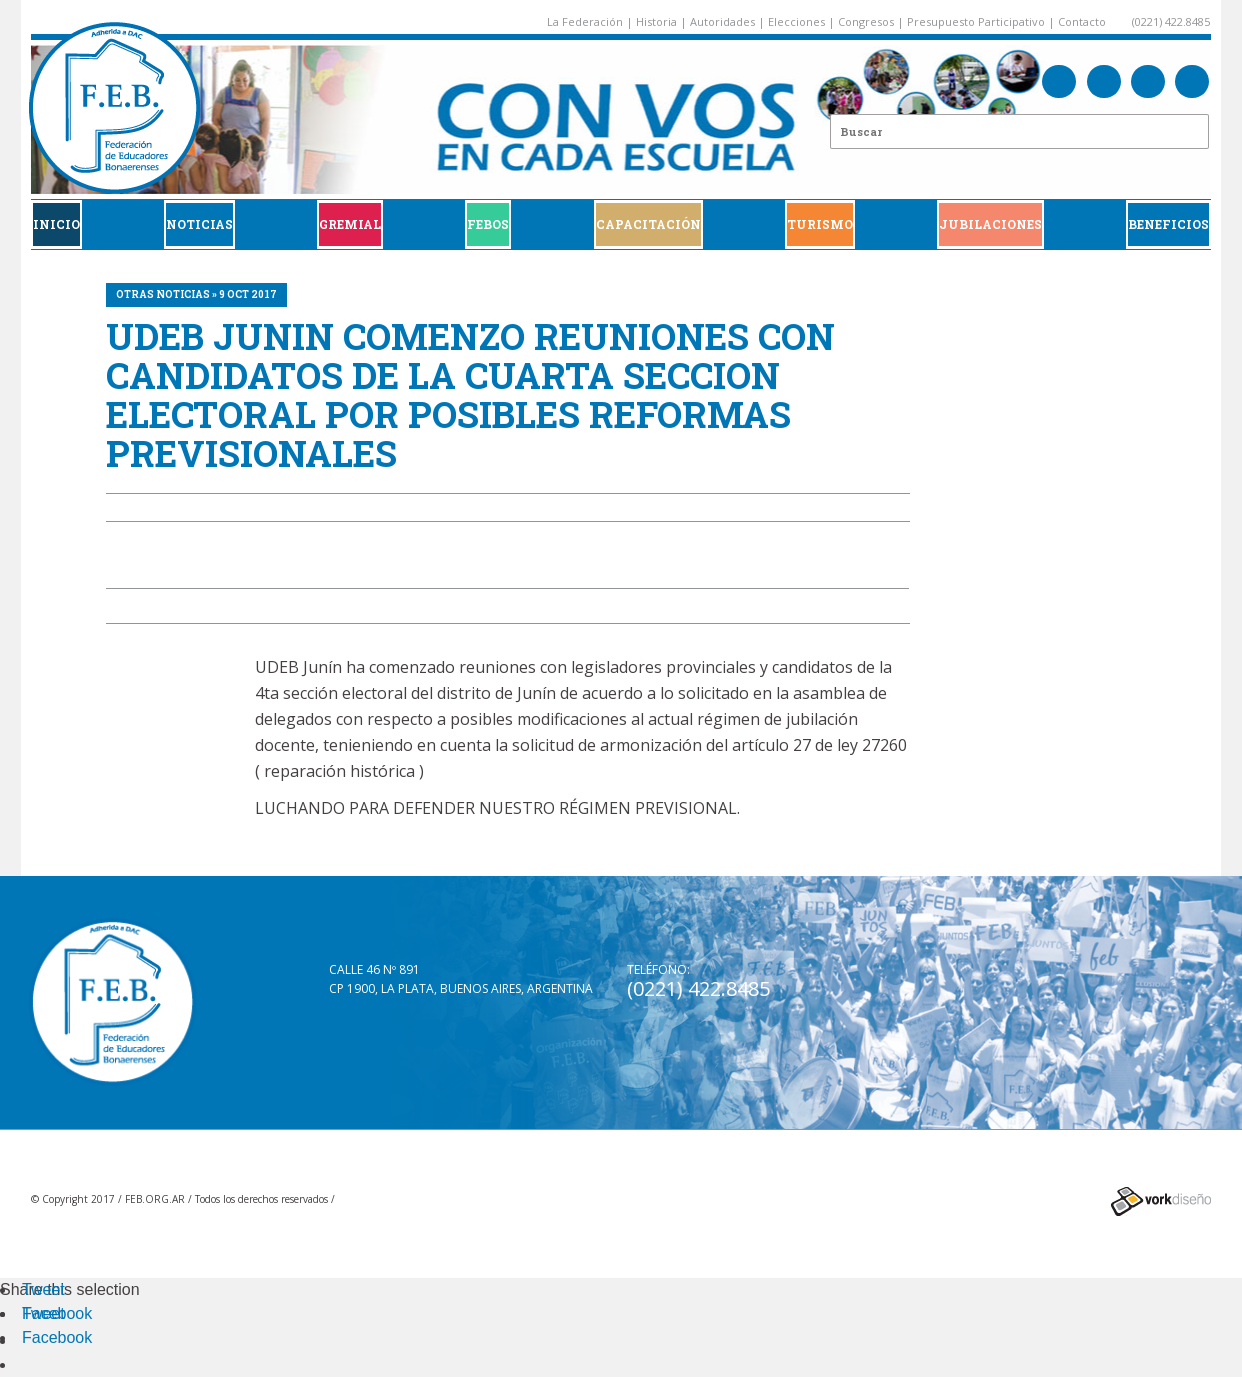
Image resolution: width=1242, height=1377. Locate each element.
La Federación (585, 21)
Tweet (43, 1289)
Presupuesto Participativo (976, 21)
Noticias (199, 224)
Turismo (820, 224)
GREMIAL (350, 224)
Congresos (866, 21)
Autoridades (722, 21)
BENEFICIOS (1168, 224)
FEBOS (488, 224)
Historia (656, 21)
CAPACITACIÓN (648, 224)
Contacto (1082, 21)
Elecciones (796, 21)
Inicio (56, 224)
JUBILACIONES (990, 224)
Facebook (57, 1313)
